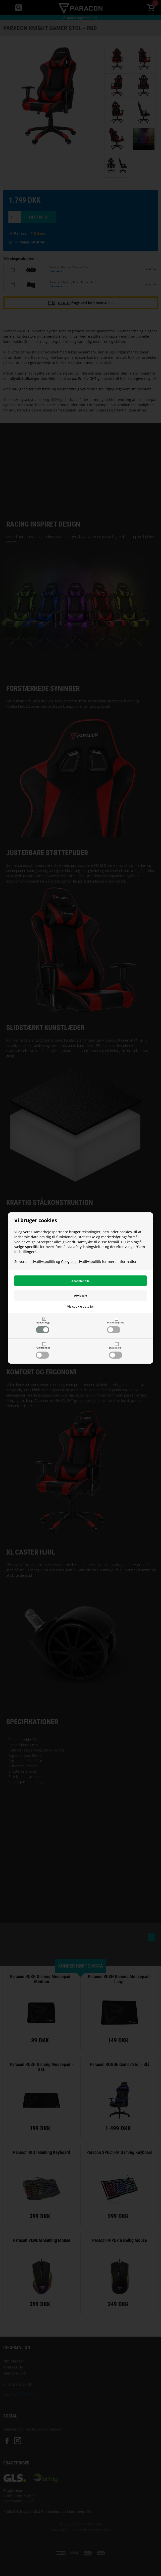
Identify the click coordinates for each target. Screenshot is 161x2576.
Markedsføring (115, 1327)
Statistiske (115, 1352)
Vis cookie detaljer (80, 1306)
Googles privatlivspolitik (81, 1261)
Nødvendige (43, 1327)
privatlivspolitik (42, 1261)
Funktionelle (43, 1352)
